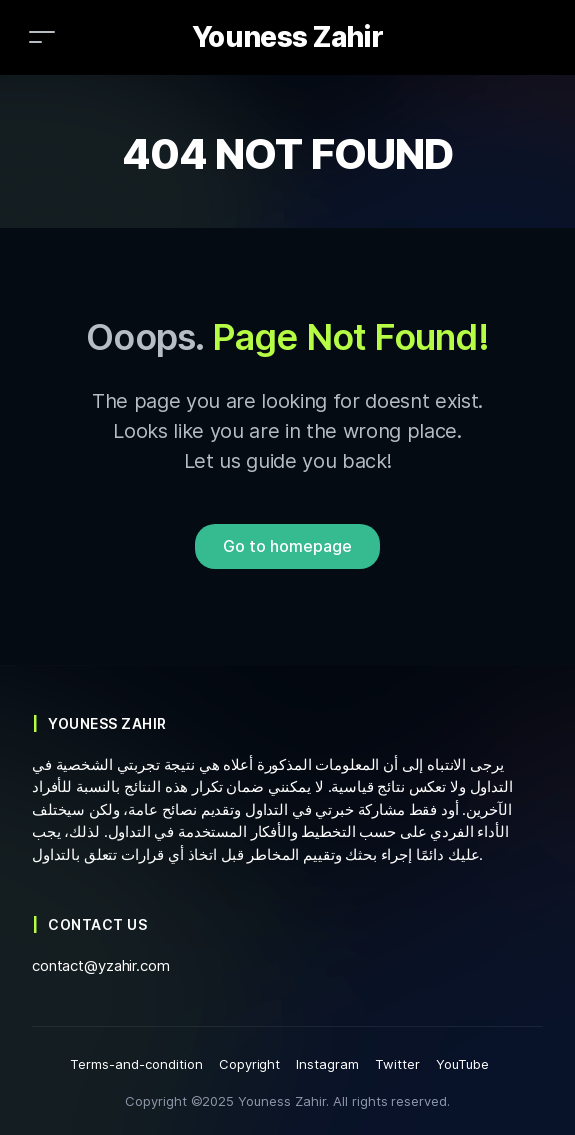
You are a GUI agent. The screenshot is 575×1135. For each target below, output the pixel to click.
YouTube (462, 1064)
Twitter (397, 1064)
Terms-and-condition (136, 1064)
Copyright (250, 1064)
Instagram (327, 1064)
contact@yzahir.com (101, 965)
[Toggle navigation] (42, 36)
